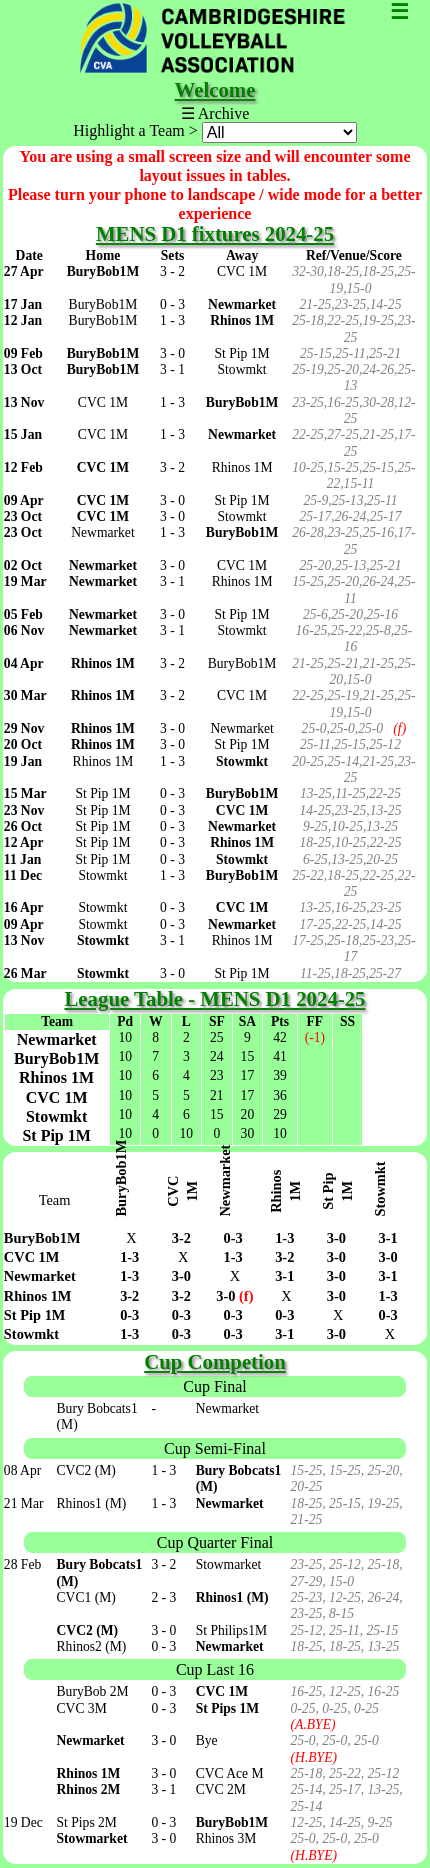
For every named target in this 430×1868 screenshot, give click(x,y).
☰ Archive (215, 114)
